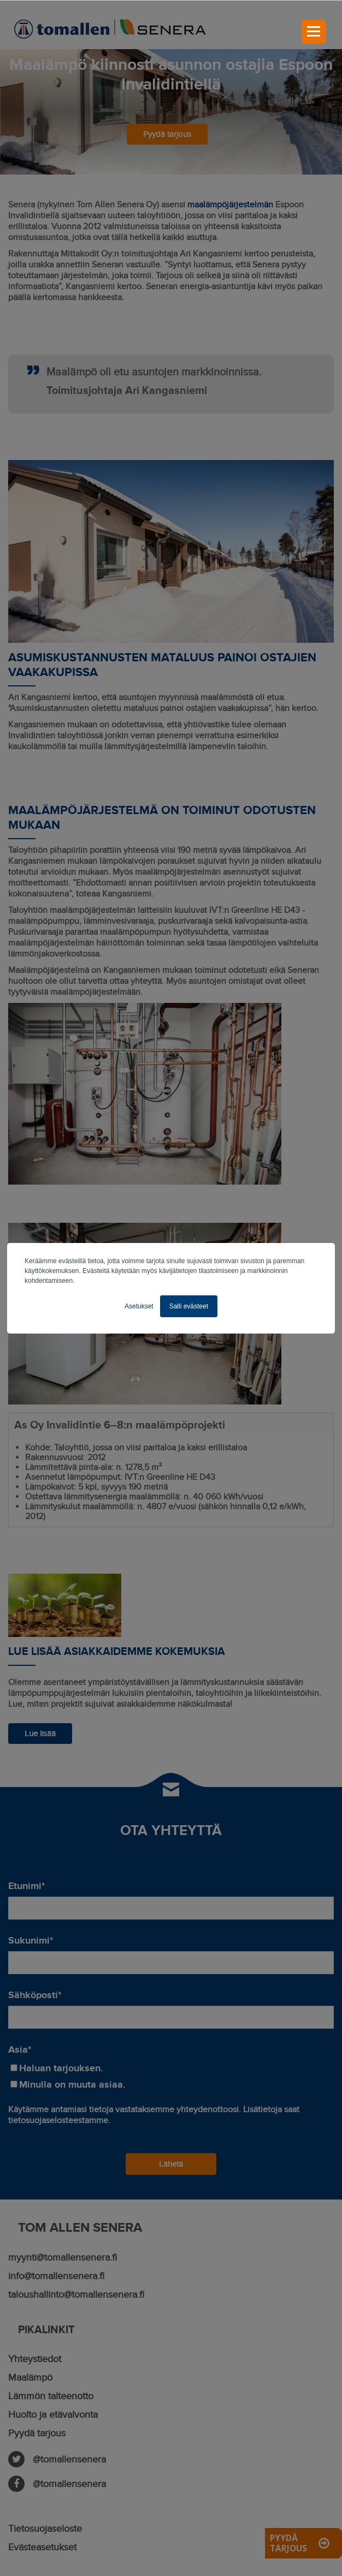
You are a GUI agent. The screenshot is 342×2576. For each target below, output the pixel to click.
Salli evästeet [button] (188, 1306)
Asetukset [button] (139, 1306)
